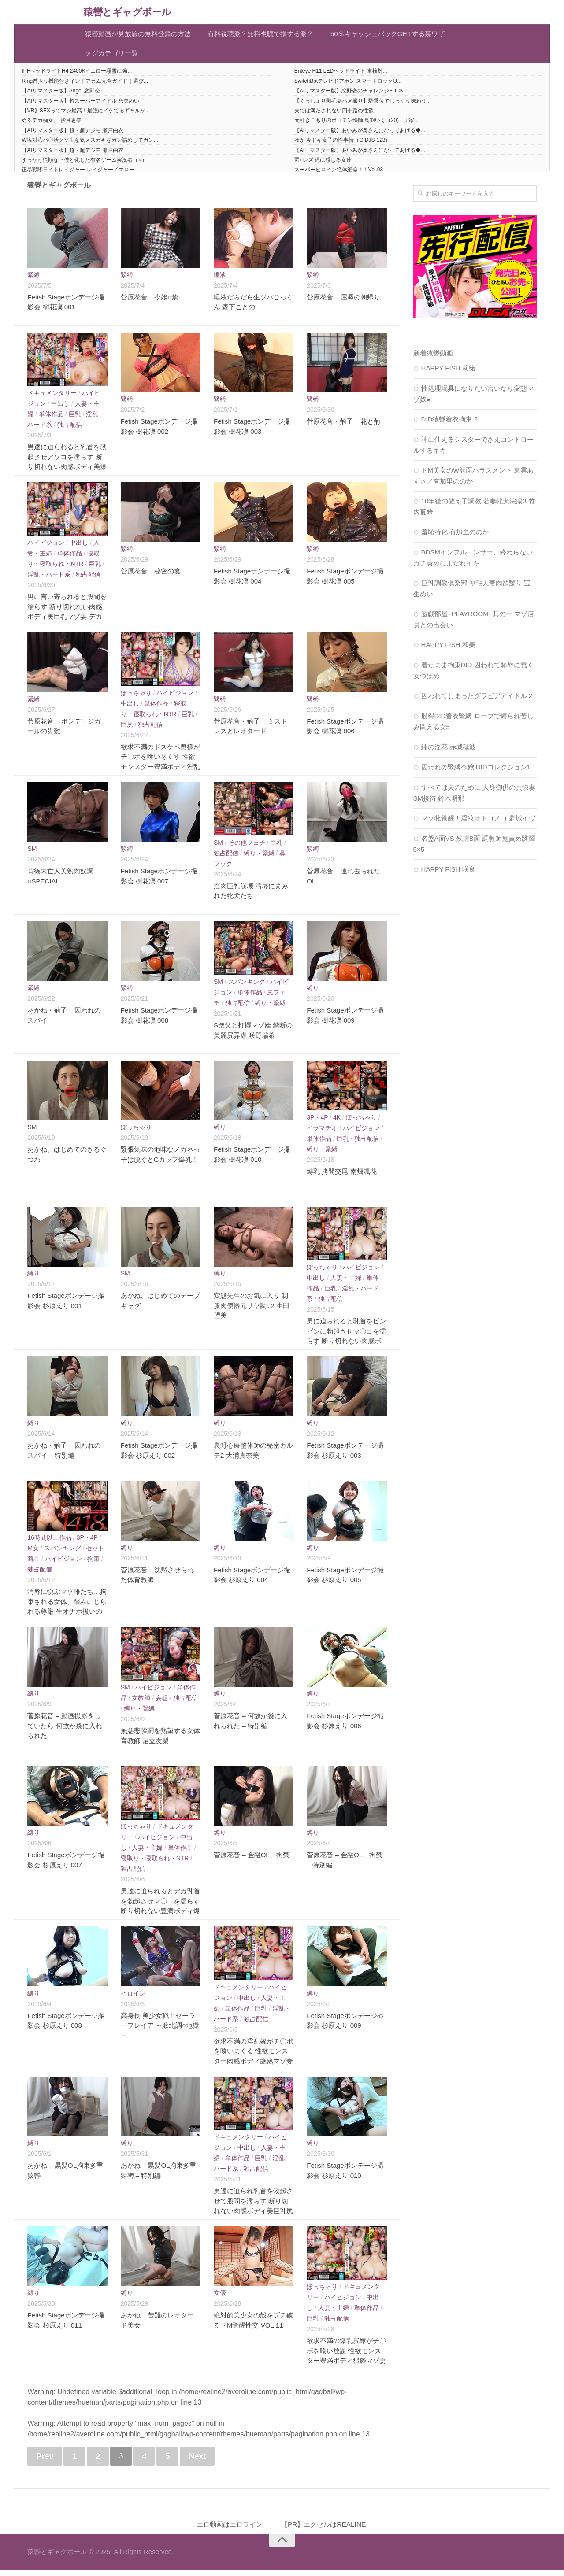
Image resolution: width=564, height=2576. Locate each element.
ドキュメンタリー (52, 397)
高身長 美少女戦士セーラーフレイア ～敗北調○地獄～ (160, 2030)
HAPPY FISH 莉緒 (448, 373)
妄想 (162, 1702)
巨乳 (75, 418)
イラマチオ (322, 1132)
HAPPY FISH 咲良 (448, 874)
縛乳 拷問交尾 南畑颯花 (341, 1176)
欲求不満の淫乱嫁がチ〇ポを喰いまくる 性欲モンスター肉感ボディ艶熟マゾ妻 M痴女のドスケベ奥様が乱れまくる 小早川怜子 (253, 2065)
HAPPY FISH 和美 (448, 649)
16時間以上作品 (49, 1542)
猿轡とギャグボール (133, 12)
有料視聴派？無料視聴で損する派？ (265, 35)
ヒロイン (133, 1998)
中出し (60, 408)
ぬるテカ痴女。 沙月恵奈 (51, 125)
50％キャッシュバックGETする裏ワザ (394, 35)
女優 (220, 2298)
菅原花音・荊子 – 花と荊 (343, 426)
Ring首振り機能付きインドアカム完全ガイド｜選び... (85, 86)
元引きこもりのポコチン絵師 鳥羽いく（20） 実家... (356, 125)
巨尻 (127, 729)
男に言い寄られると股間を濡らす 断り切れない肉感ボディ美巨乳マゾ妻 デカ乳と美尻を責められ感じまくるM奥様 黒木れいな (67, 621)
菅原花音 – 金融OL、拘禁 (251, 1860)
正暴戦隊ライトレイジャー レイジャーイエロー (78, 175)
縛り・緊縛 (259, 857)
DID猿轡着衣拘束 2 (449, 424)
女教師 (141, 1702)
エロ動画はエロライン (229, 2530)
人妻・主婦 (345, 1282)
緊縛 (33, 279)
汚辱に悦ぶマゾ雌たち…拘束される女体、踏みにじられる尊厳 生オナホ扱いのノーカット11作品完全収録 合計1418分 (67, 1616)
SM (32, 853)
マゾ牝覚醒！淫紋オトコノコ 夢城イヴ (478, 823)
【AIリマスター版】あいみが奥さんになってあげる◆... (359, 135)
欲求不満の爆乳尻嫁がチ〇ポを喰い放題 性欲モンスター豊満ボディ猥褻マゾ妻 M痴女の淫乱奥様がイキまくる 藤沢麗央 (346, 2365)
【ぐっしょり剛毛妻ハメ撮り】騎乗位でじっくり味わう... (362, 106)
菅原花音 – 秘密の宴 (151, 576)
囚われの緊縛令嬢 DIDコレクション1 (476, 772)
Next (197, 2461)
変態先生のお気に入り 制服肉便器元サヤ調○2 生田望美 (251, 1310)
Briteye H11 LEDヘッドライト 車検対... (340, 76)
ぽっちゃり (136, 697)
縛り (313, 992)
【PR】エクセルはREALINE (325, 2530)
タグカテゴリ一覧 (112, 57)
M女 (33, 1552)
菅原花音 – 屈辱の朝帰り (343, 302)
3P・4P (317, 1122)
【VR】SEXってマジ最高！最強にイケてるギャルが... (86, 116)
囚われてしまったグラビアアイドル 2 (477, 700)
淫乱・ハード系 (48, 579)
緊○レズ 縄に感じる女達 (323, 165)
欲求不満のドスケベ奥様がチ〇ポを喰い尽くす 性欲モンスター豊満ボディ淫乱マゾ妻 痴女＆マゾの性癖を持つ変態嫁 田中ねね (160, 771)
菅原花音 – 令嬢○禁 (149, 302)
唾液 (220, 279)
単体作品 (51, 418)
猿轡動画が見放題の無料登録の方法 (140, 35)
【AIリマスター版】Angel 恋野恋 (61, 96)
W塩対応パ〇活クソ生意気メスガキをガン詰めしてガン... (90, 145)
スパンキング (246, 986)
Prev (44, 2461)
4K (337, 1122)
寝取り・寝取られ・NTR (155, 1863)
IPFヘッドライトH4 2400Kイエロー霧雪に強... (77, 76)
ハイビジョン (45, 547)
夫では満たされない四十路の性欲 (334, 116)
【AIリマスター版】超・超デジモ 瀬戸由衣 (72, 135)
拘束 (93, 1563)
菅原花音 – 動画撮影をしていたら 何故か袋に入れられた (64, 1730)
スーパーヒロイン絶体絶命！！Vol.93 (338, 175)
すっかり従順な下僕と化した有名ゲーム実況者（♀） (84, 165)
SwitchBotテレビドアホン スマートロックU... (347, 86)
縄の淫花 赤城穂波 (448, 751)
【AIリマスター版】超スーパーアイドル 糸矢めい (80, 106)
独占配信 (69, 429)
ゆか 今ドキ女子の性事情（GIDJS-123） (342, 145)
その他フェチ (246, 847)
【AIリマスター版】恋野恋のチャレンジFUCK (349, 96)
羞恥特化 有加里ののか (455, 536)
